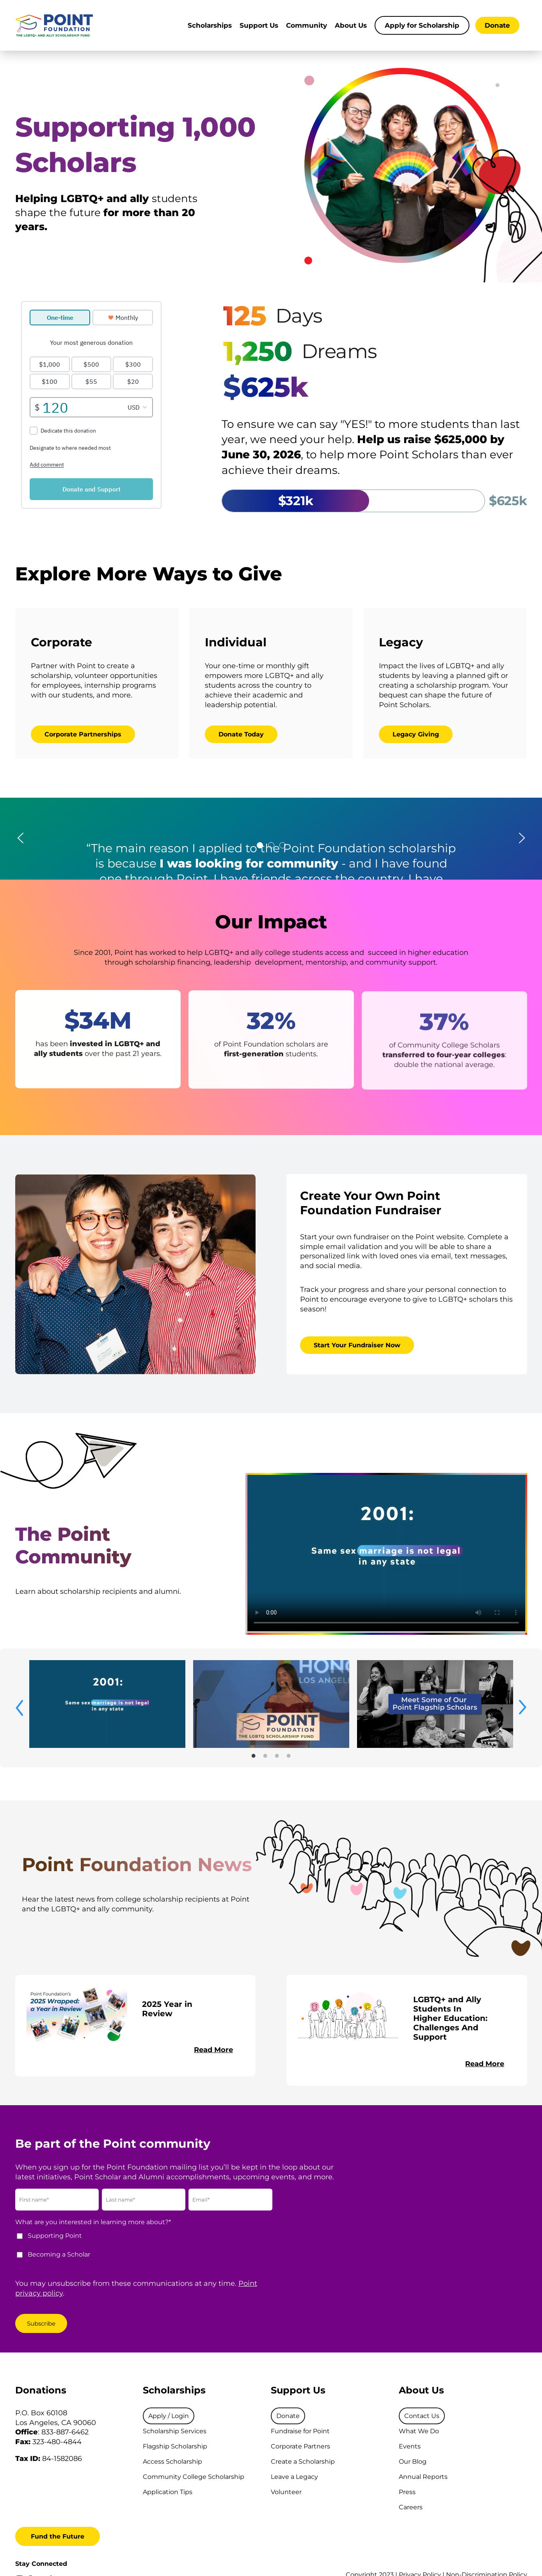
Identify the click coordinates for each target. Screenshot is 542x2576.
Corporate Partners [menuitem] (300, 2446)
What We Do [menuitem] (419, 2431)
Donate (497, 25)
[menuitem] (168, 2415)
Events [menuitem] (410, 2446)
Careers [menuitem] (411, 2507)
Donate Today (241, 734)
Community (306, 25)
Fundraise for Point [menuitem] (300, 2431)
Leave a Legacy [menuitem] (294, 2476)
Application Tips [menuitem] (167, 2492)
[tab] (260, 845)
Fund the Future (57, 2536)
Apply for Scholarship (422, 25)
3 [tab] (277, 1754)
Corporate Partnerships (82, 734)
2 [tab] (265, 1754)
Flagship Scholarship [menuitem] (175, 2446)
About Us (351, 25)
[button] (20, 839)
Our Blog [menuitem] (412, 2461)
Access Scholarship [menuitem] (172, 2461)
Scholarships (210, 25)
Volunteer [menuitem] (286, 2492)
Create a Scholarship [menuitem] (303, 2461)
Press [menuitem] (407, 2492)
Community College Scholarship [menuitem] (193, 2476)
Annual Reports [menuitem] (423, 2476)
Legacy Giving (416, 734)
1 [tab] (254, 1754)
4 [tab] (289, 1754)
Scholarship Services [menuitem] (174, 2431)
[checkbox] (146, 2249)
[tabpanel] (107, 1704)
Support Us (259, 25)
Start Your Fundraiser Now (357, 1345)
